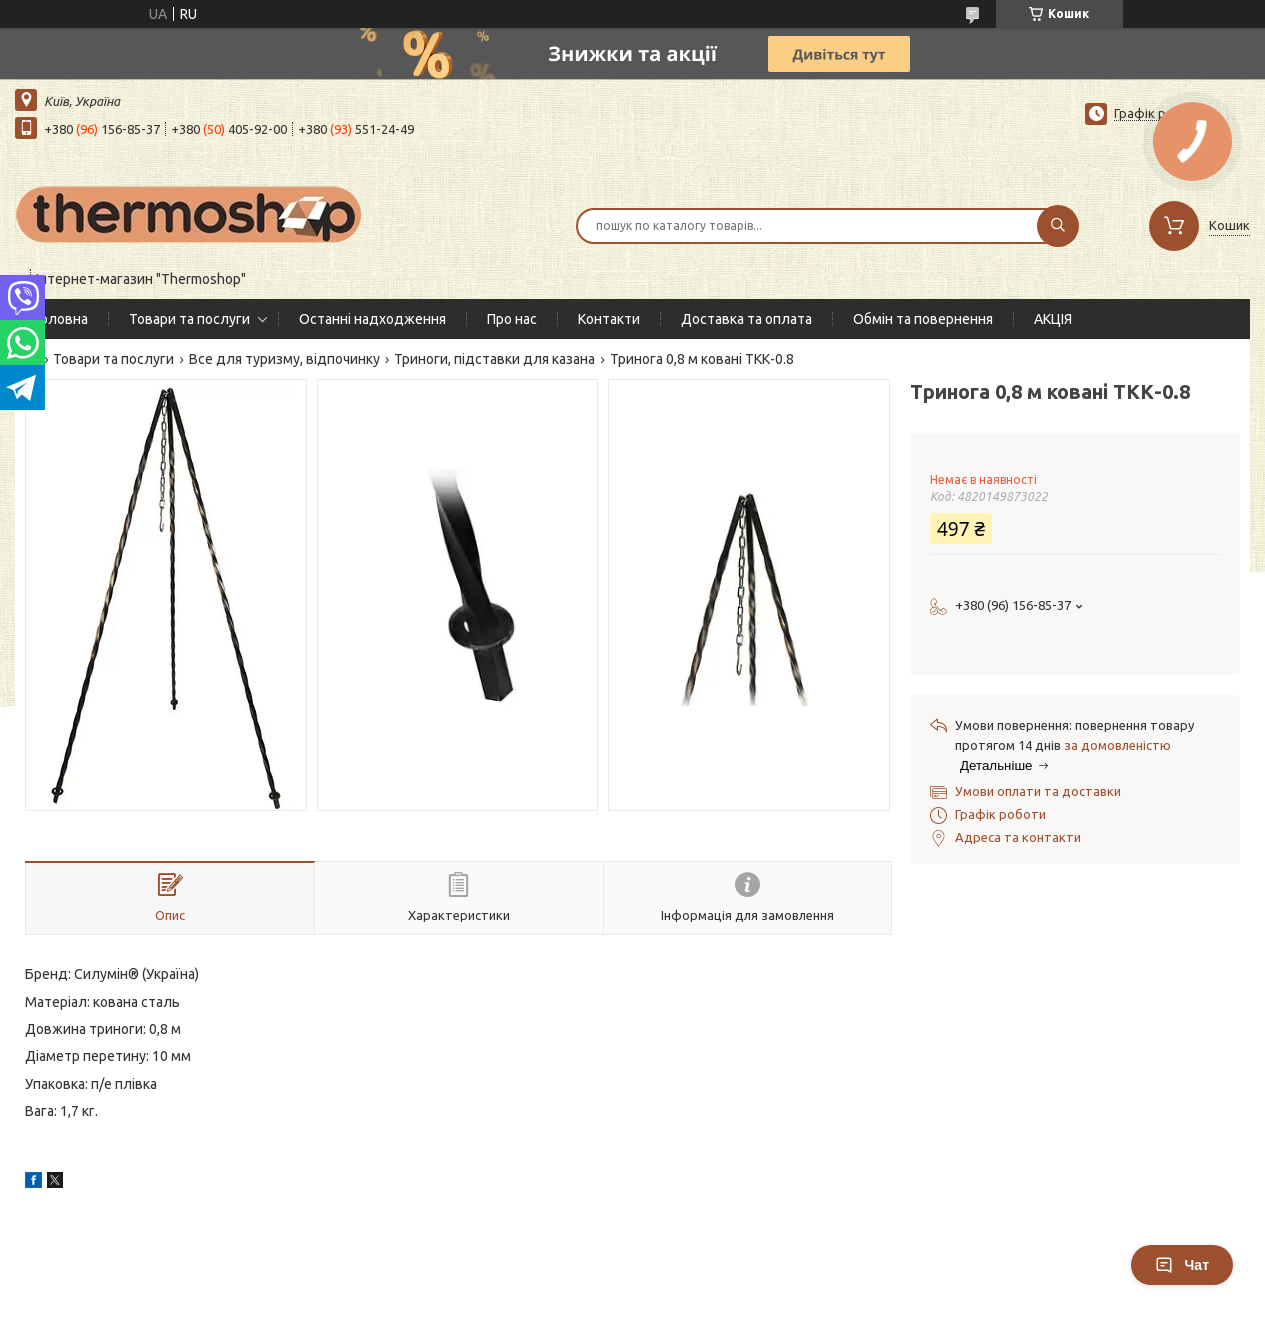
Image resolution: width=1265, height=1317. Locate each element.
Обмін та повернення (923, 319)
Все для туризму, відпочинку (284, 359)
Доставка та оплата (746, 319)
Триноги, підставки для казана (494, 359)
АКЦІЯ (1053, 319)
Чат (1182, 1265)
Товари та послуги (189, 319)
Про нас (512, 319)
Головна (61, 319)
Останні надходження (372, 319)
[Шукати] (1058, 226)
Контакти (609, 319)
